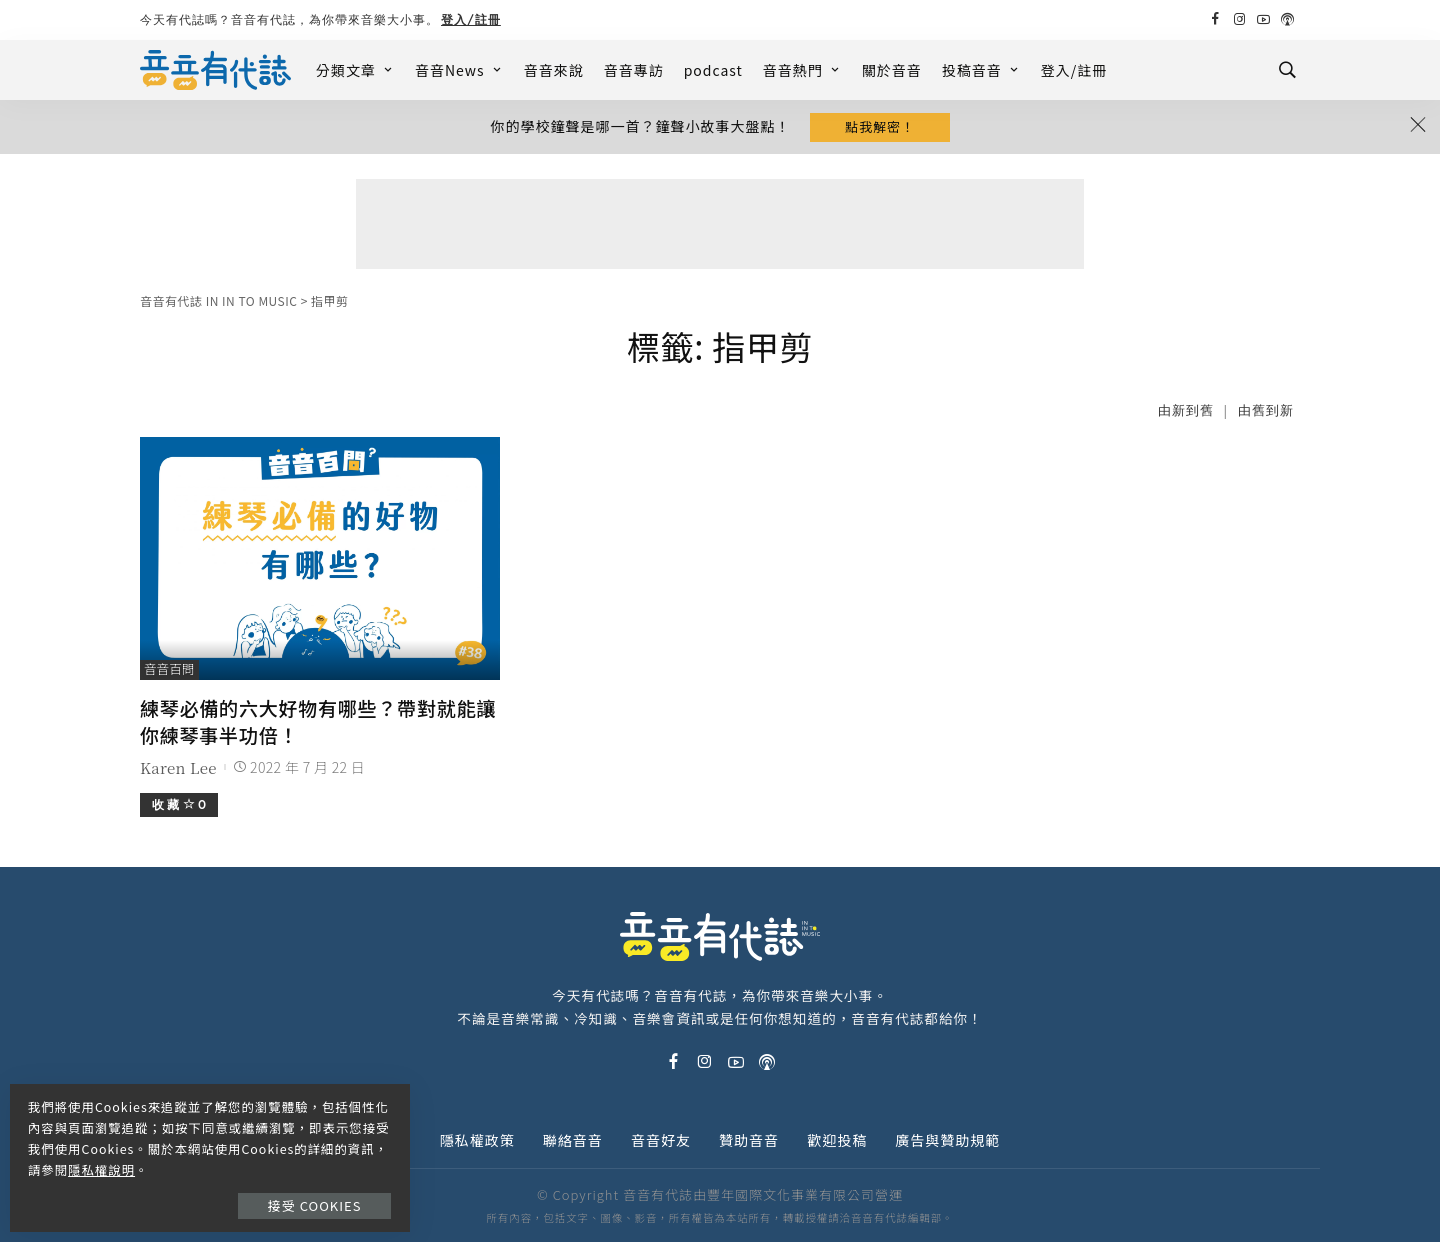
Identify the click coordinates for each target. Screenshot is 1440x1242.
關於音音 (892, 70)
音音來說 (554, 70)
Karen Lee (178, 766)
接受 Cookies (318, 1198)
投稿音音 (981, 70)
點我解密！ (880, 127)
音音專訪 (634, 70)
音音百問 (170, 671)
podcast (713, 70)
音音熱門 (802, 70)
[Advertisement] (720, 226)
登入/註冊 (471, 19)
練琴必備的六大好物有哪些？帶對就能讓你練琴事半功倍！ (317, 721)
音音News (459, 70)
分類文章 (355, 70)
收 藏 (179, 803)
